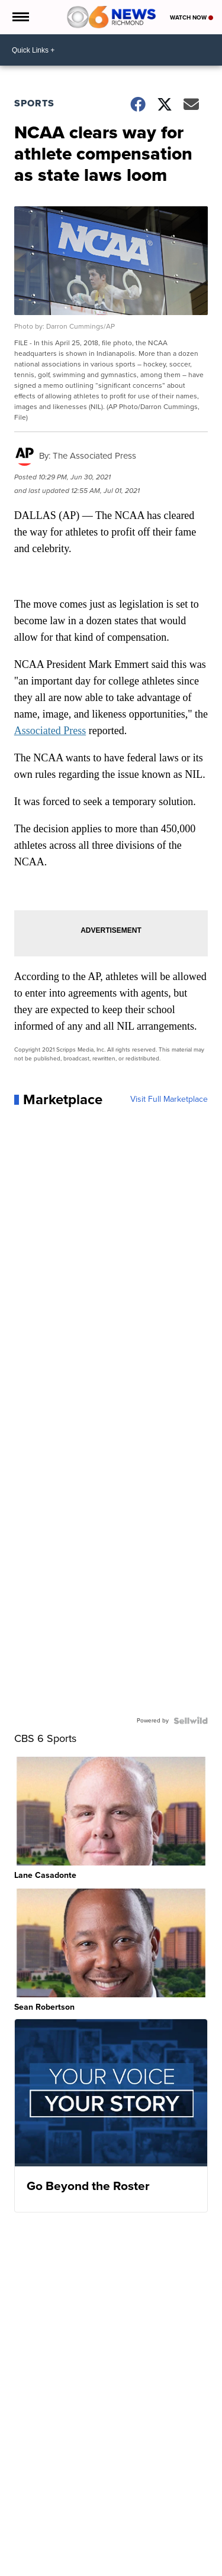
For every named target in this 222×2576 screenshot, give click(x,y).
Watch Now (191, 17)
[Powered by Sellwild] (190, 1721)
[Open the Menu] (20, 17)
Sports (34, 103)
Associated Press (50, 731)
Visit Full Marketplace (169, 1099)
